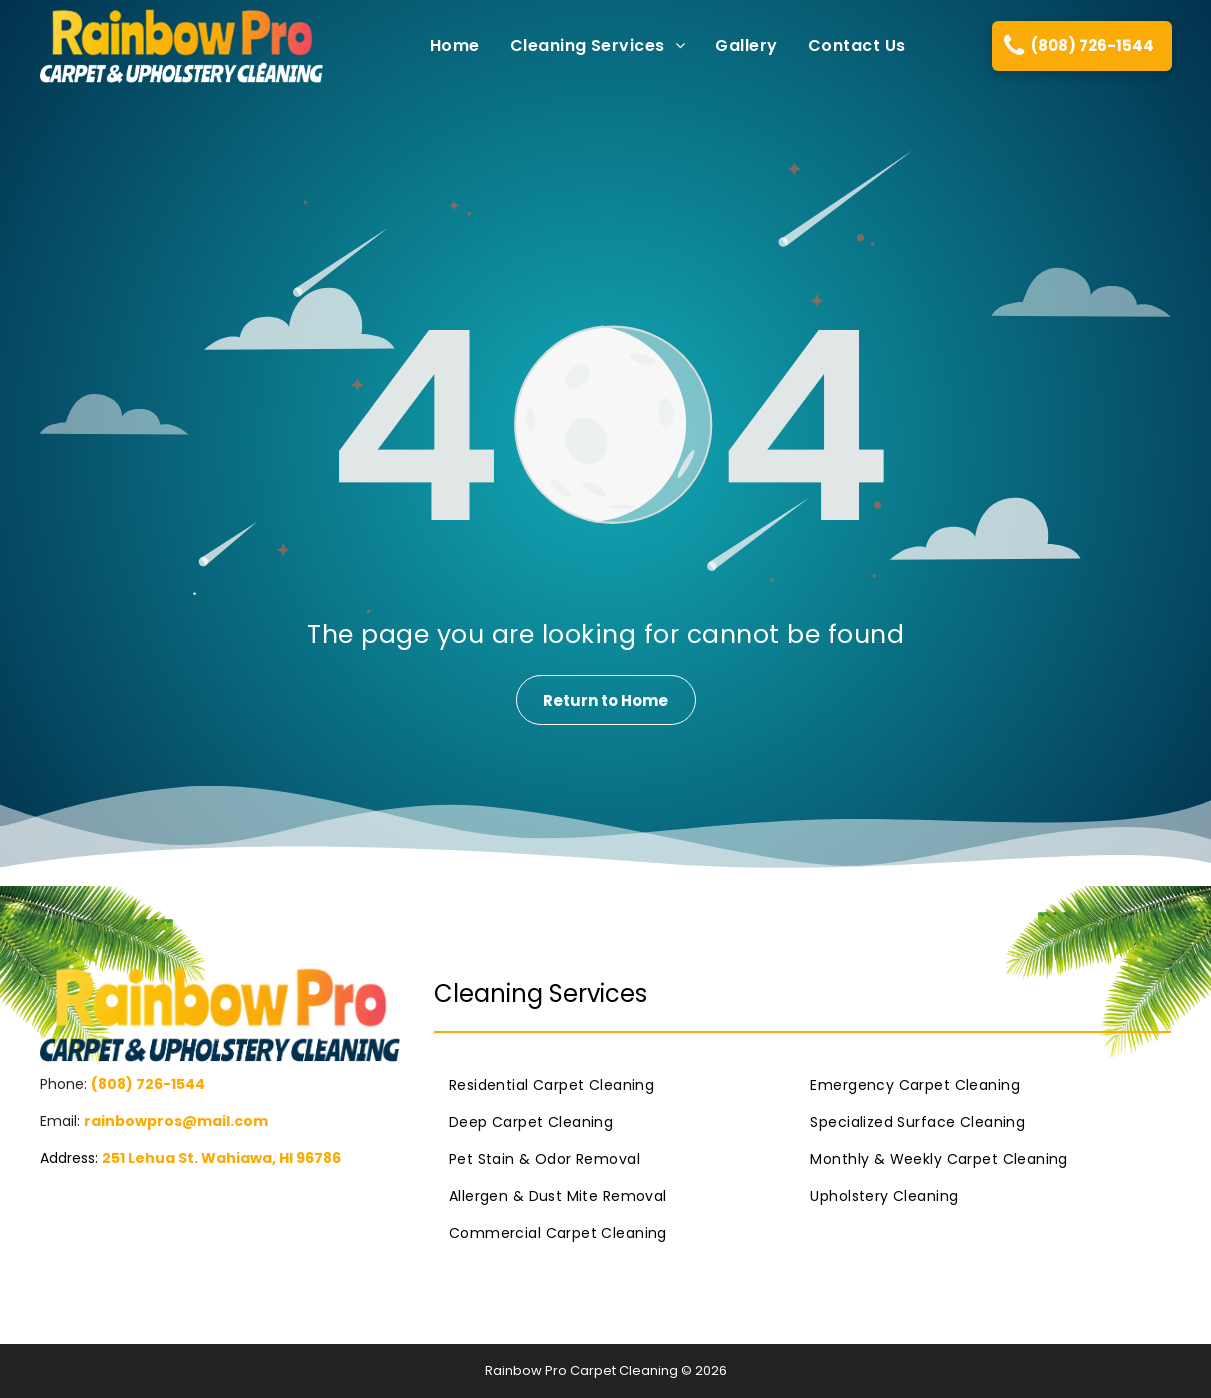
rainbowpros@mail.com (176, 1121)
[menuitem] (440, 45)
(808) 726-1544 (148, 1084)
